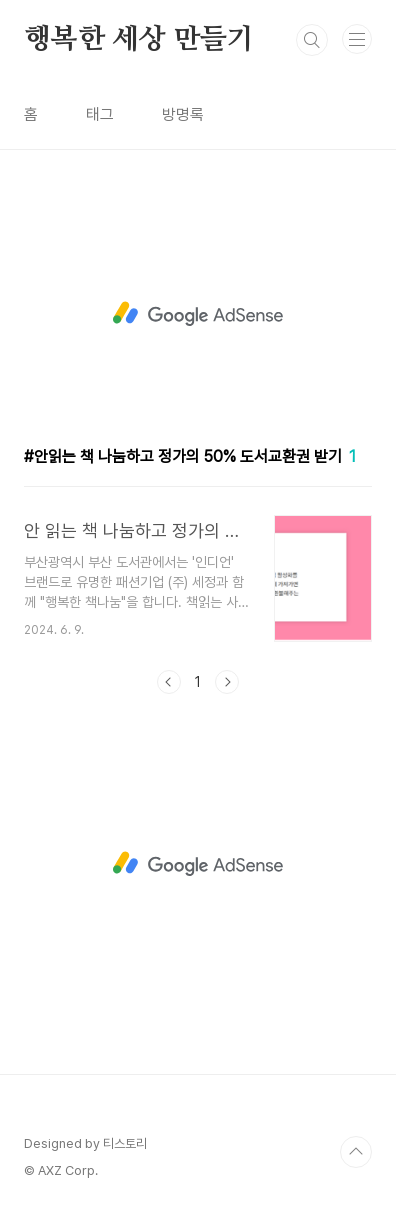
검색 (312, 40)
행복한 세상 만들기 (139, 40)
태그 (100, 114)
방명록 (183, 114)
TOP (356, 1152)
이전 (169, 682)
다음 (227, 682)
